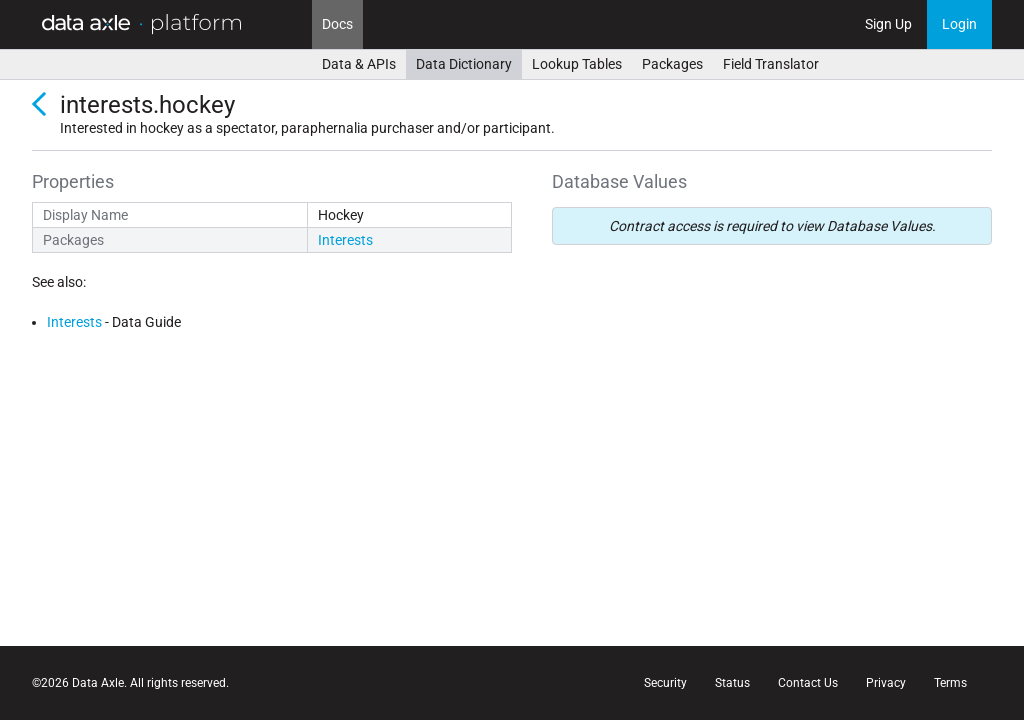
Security (665, 683)
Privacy (886, 683)
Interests (345, 240)
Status (732, 683)
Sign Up (888, 24)
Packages (672, 64)
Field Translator (771, 64)
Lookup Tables (577, 64)
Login (959, 24)
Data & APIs (359, 64)
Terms (950, 683)
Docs (337, 24)
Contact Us (808, 683)
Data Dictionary (464, 64)
